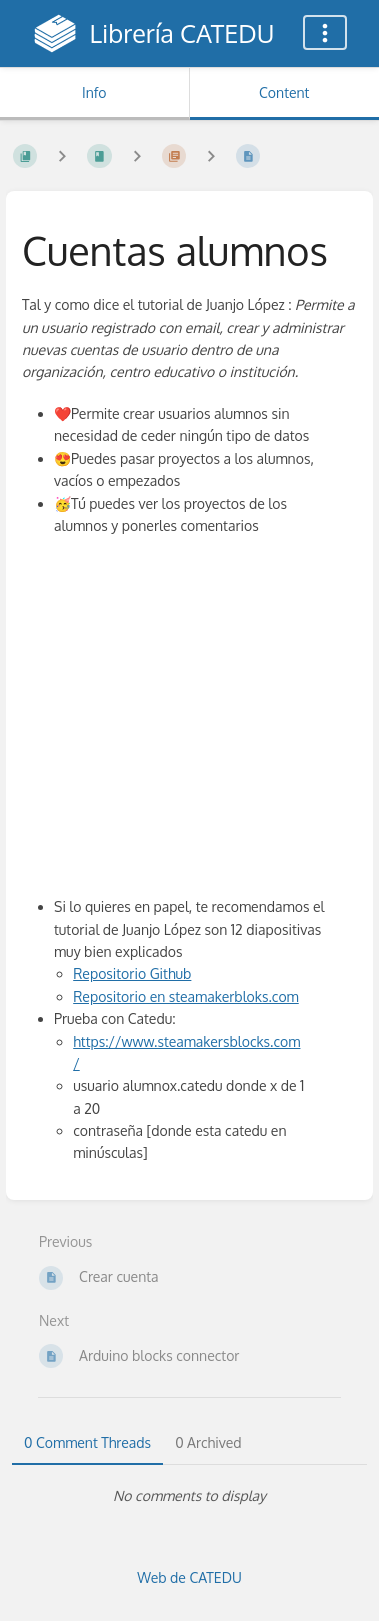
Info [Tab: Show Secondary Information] (94, 92)
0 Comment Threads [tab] (87, 1442)
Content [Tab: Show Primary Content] (284, 92)
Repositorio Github (132, 973)
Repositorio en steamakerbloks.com (186, 996)
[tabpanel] (189, 1496)
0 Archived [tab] (208, 1442)
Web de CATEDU (189, 1577)
